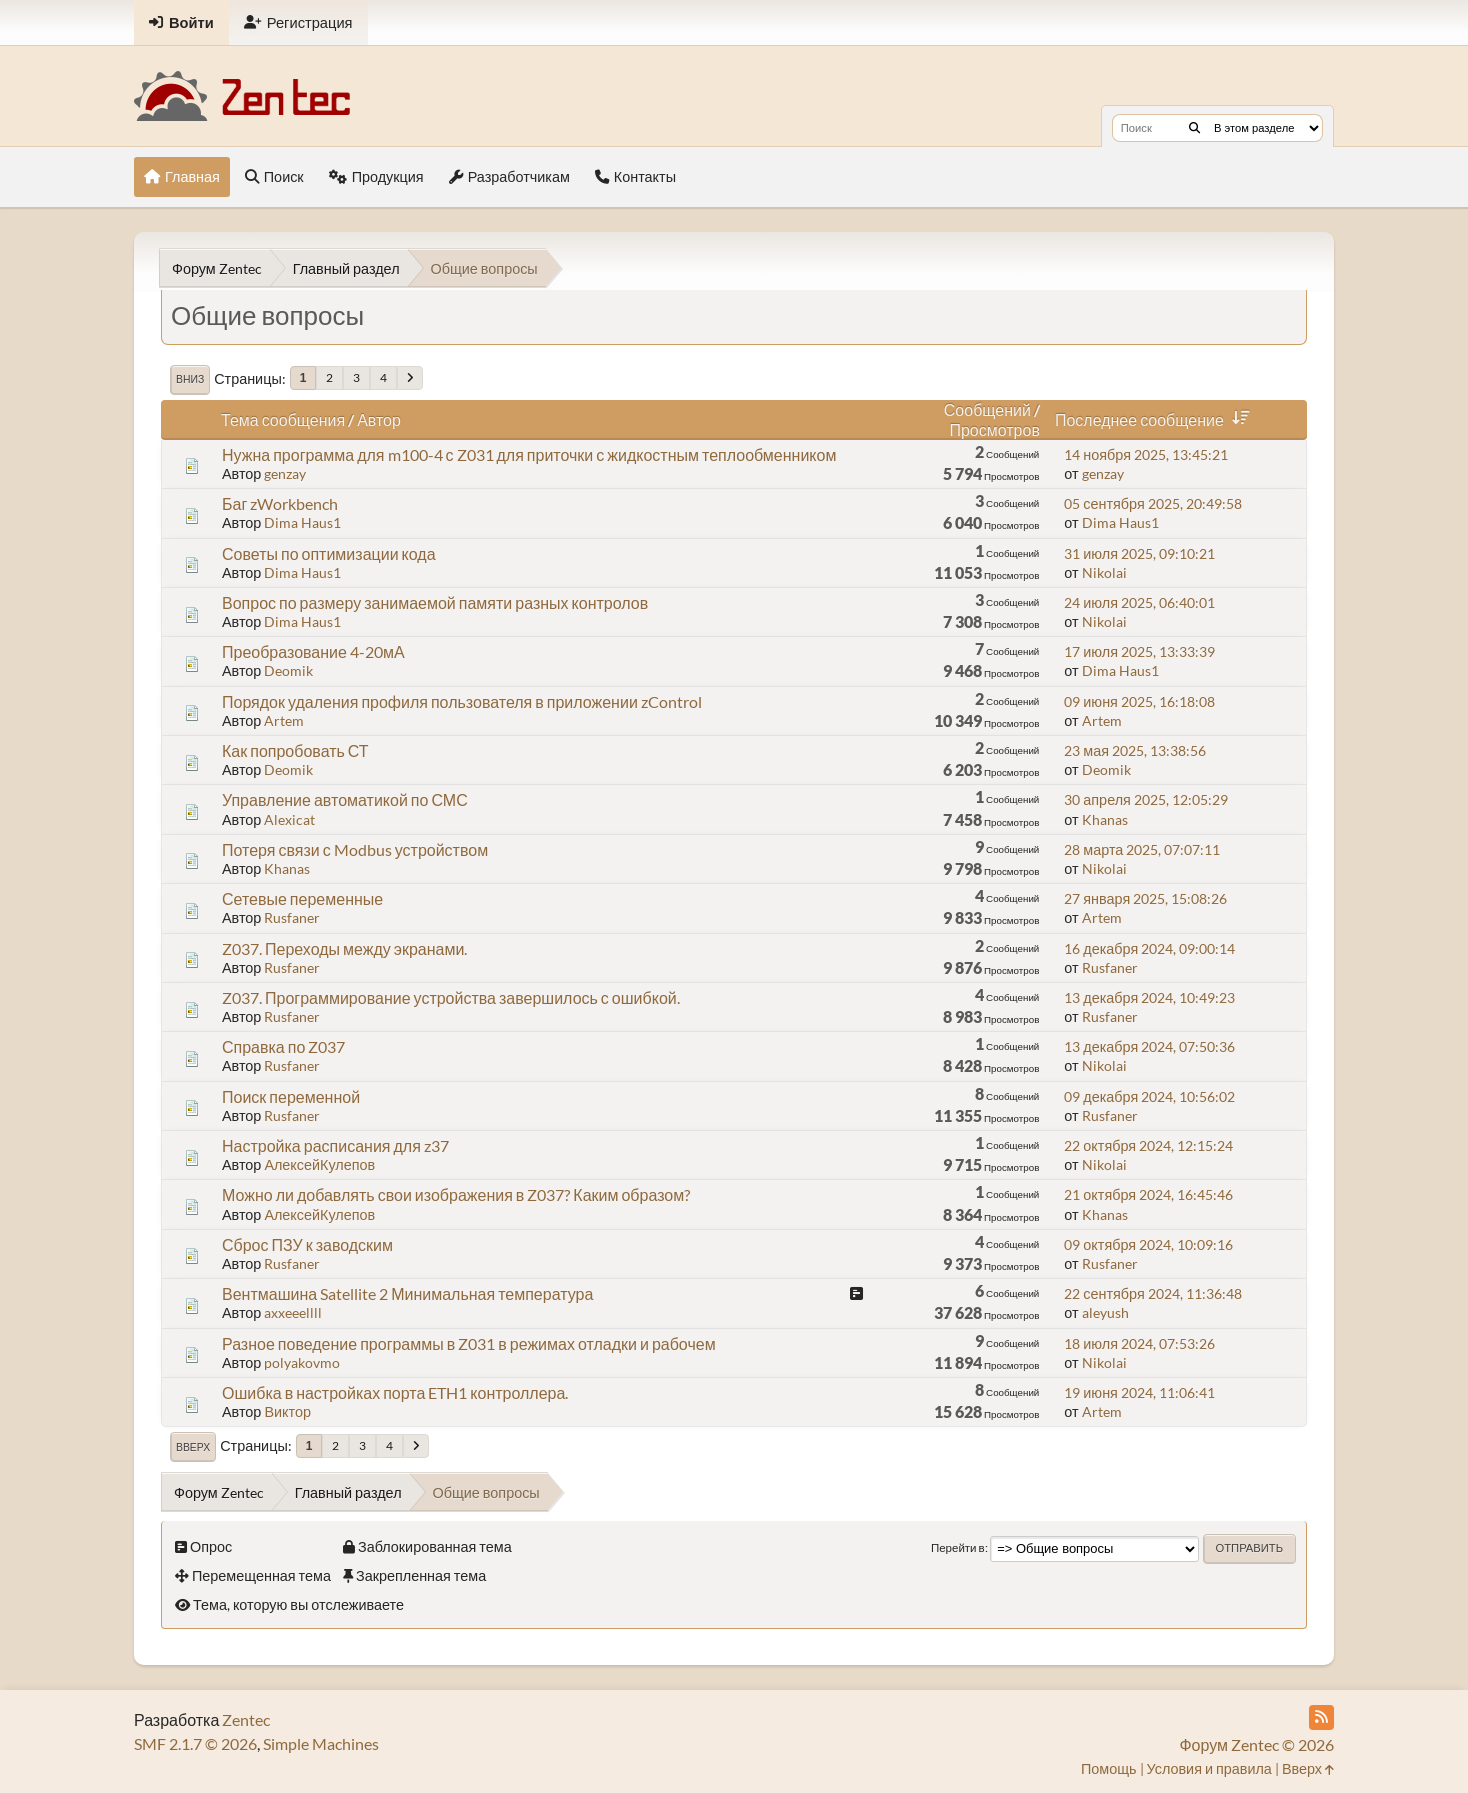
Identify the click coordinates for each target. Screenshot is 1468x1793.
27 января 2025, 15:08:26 (1145, 898)
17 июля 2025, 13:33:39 (1139, 651)
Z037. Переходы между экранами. (344, 948)
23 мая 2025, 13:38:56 (1135, 750)
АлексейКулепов (319, 1164)
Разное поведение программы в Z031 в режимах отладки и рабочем (469, 1343)
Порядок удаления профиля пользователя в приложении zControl (462, 701)
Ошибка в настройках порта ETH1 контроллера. (395, 1392)
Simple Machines (321, 1743)
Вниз (190, 379)
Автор (379, 419)
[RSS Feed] (1321, 1717)
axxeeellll (293, 1312)
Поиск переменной (291, 1096)
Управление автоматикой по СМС (345, 799)
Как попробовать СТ (295, 750)
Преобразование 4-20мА (313, 651)
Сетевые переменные (302, 898)
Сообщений (987, 409)
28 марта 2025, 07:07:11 (1142, 849)
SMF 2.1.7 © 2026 (195, 1743)
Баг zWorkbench (280, 503)
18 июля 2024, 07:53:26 (1139, 1343)
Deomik (288, 670)
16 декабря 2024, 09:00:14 (1149, 948)
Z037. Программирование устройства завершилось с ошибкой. (451, 997)
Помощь (1109, 1768)
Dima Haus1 (302, 522)
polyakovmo (302, 1362)
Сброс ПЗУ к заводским (307, 1244)
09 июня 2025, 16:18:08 (1139, 701)
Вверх (193, 1447)
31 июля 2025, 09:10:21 (1139, 553)
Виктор (287, 1411)
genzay (285, 473)
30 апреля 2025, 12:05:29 (1146, 799)
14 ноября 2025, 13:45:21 (1146, 454)
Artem (284, 720)
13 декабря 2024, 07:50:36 (1149, 1046)
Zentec (246, 1719)
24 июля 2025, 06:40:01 (1139, 602)
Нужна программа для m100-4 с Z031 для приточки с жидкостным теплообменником (529, 454)
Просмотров (994, 429)
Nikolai (1104, 572)
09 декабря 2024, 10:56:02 (1149, 1096)
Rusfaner (292, 917)
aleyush (1105, 1312)
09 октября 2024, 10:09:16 (1148, 1244)
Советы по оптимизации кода (329, 553)
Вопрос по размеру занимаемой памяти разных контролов (435, 602)
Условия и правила (1209, 1768)
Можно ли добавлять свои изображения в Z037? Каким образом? (456, 1194)
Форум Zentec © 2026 (1256, 1744)
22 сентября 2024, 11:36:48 (1152, 1293)
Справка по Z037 (283, 1046)
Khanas (1105, 819)
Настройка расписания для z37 (335, 1145)
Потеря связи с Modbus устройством (355, 849)
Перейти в (958, 1547)
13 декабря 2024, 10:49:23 (1149, 997)
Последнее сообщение (1156, 419)
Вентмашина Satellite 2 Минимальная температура (407, 1293)
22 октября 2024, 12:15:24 (1148, 1145)
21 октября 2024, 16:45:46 (1148, 1194)
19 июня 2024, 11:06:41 (1139, 1392)
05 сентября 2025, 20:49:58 (1152, 503)
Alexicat (289, 819)
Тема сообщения (283, 419)
